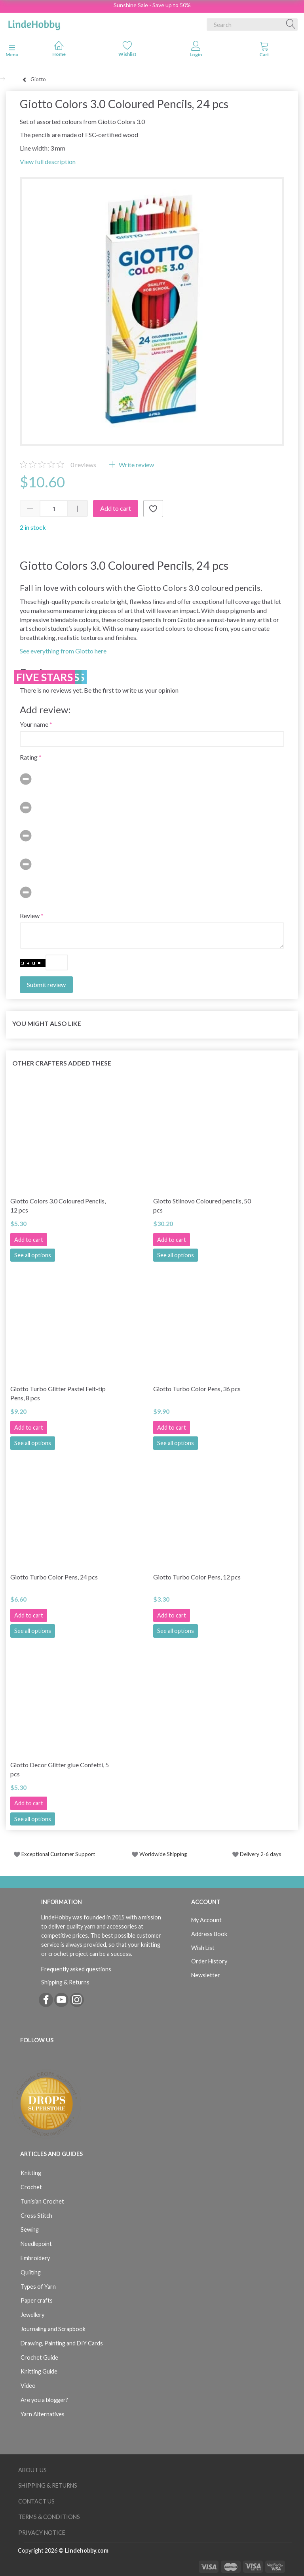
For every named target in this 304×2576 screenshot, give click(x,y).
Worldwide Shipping (159, 1854)
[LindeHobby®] (34, 23)
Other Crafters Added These (61, 1063)
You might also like (46, 1023)
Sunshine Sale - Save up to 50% (152, 5)
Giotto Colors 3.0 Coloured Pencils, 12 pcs (58, 1205)
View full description (48, 161)
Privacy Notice (41, 2532)
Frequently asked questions (76, 1969)
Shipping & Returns (65, 1982)
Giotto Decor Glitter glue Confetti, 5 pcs (59, 1769)
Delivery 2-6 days (256, 1854)
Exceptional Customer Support (58, 1854)
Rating (29, 757)
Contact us (36, 2501)
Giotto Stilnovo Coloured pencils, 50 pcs (202, 1205)
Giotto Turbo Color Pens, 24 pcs (54, 1577)
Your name (34, 724)
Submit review (46, 984)
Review (30, 915)
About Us (32, 2470)
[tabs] (264, 50)
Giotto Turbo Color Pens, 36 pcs (197, 1388)
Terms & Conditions (49, 2516)
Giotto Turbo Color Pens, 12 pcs (197, 1577)
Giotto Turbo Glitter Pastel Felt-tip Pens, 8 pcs (58, 1393)
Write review (136, 464)
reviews (83, 464)
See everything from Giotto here (63, 651)
